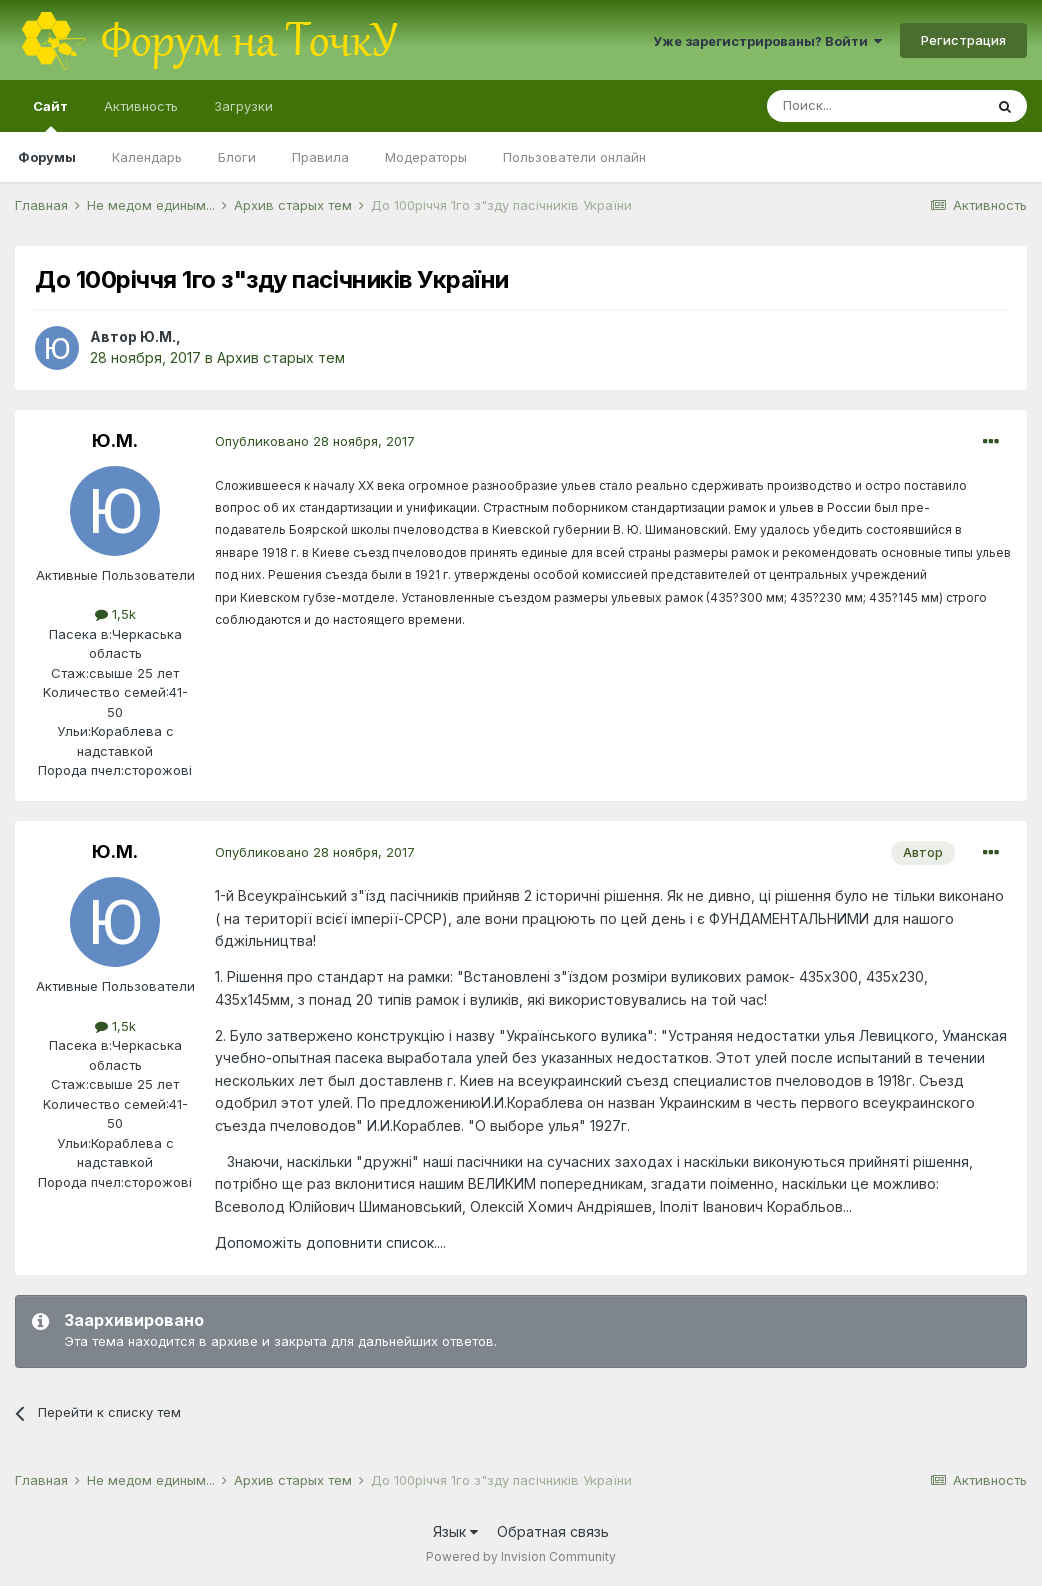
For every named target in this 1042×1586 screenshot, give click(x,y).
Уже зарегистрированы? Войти (767, 41)
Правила (320, 157)
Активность (141, 106)
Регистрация (963, 40)
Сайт (50, 115)
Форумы (47, 157)
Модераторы (426, 157)
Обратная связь (553, 1531)
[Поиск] (875, 106)
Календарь (147, 157)
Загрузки (243, 106)
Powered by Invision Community (521, 1556)
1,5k (115, 614)
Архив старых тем (281, 357)
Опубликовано (315, 441)
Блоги (237, 157)
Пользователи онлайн (574, 157)
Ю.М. (158, 336)
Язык (455, 1531)
